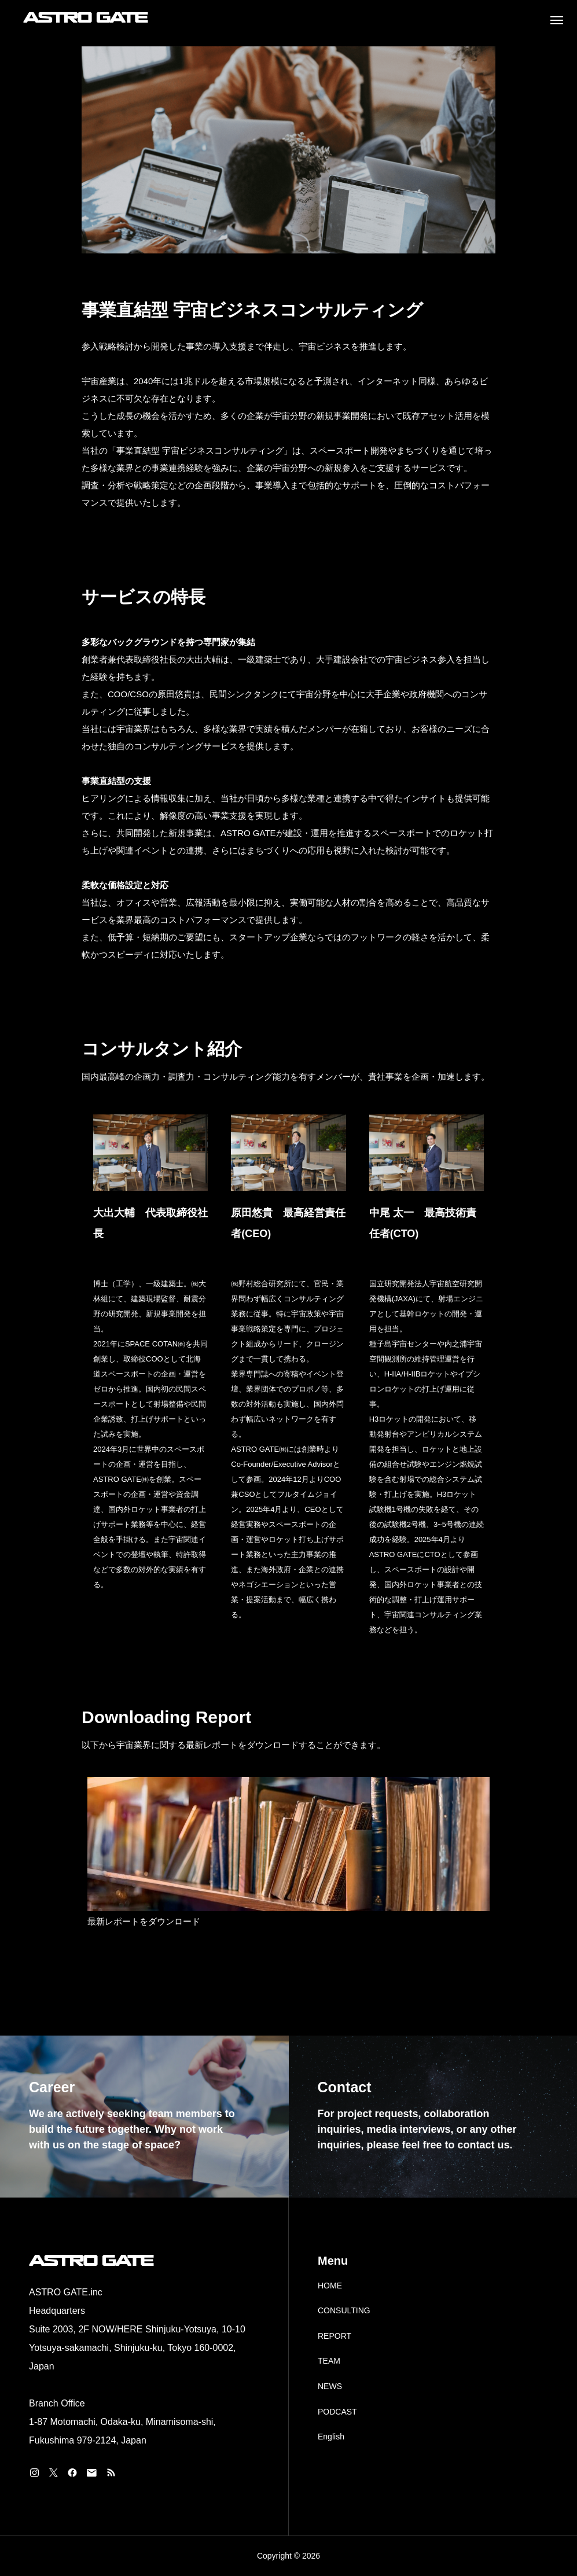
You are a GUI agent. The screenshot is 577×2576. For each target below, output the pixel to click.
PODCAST (337, 2411)
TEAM (329, 2360)
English (331, 2436)
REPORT (334, 2336)
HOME (330, 2285)
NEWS (330, 2386)
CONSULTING (344, 2310)
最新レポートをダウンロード (143, 1921)
